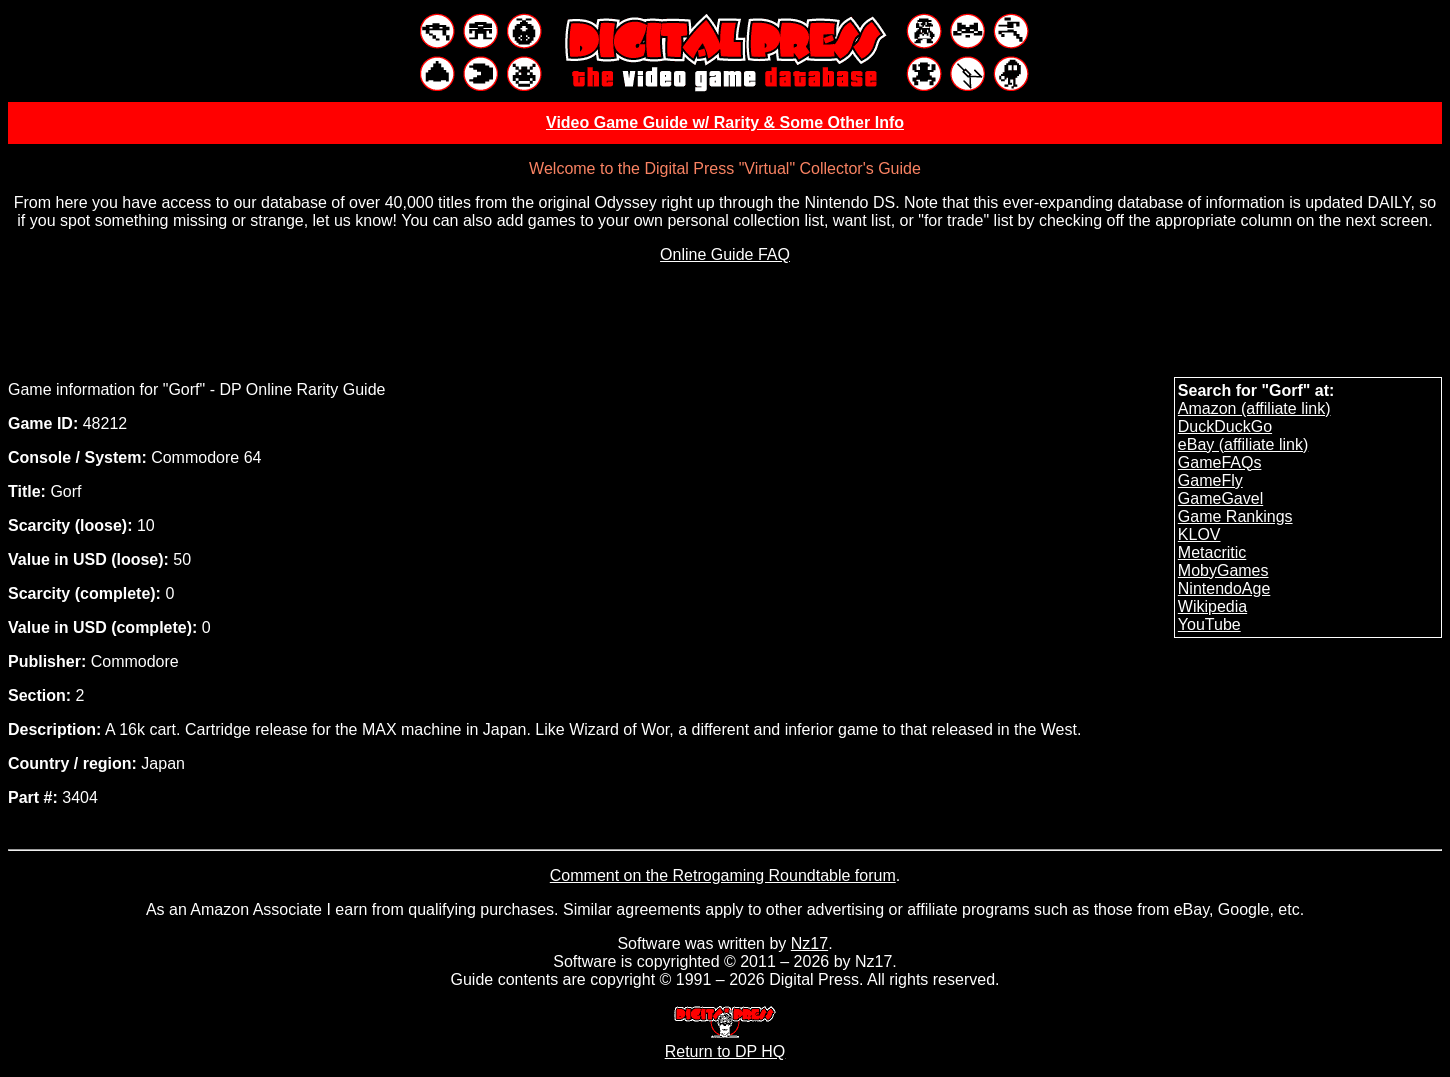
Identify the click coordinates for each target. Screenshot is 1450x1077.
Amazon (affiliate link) (1254, 408)
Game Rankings (1235, 516)
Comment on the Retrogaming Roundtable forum (723, 875)
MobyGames (1223, 570)
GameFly (1210, 480)
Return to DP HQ (725, 1042)
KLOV (1199, 534)
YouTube (1209, 624)
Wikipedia (1212, 606)
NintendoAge (1224, 588)
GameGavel (1220, 498)
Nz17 (809, 943)
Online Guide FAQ (725, 254)
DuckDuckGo (1225, 426)
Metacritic (1212, 552)
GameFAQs (1220, 462)
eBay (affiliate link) (1243, 444)
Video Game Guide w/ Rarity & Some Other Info (725, 122)
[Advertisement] (725, 325)
